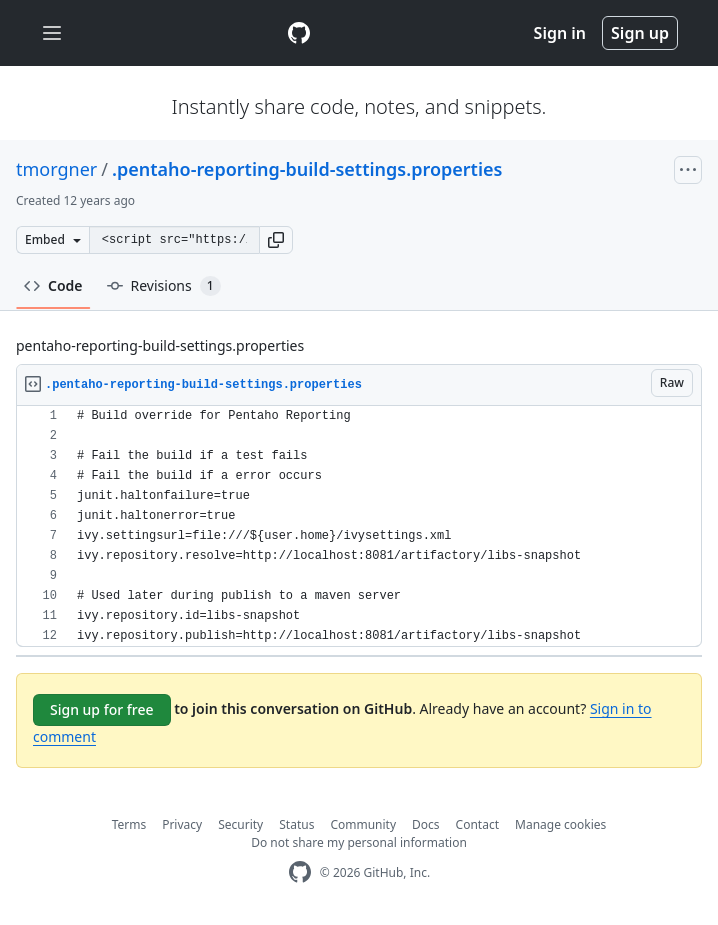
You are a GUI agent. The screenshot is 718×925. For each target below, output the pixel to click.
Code (53, 285)
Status (296, 824)
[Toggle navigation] (52, 33)
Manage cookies (560, 824)
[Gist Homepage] (299, 33)
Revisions (164, 286)
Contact (477, 824)
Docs (426, 824)
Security (240, 824)
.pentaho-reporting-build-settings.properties (307, 169)
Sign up (640, 33)
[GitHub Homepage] (300, 872)
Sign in (560, 33)
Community (363, 824)
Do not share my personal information (359, 842)
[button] (276, 240)
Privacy (182, 824)
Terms (129, 824)
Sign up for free (102, 709)
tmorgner (56, 169)
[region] (359, 526)
